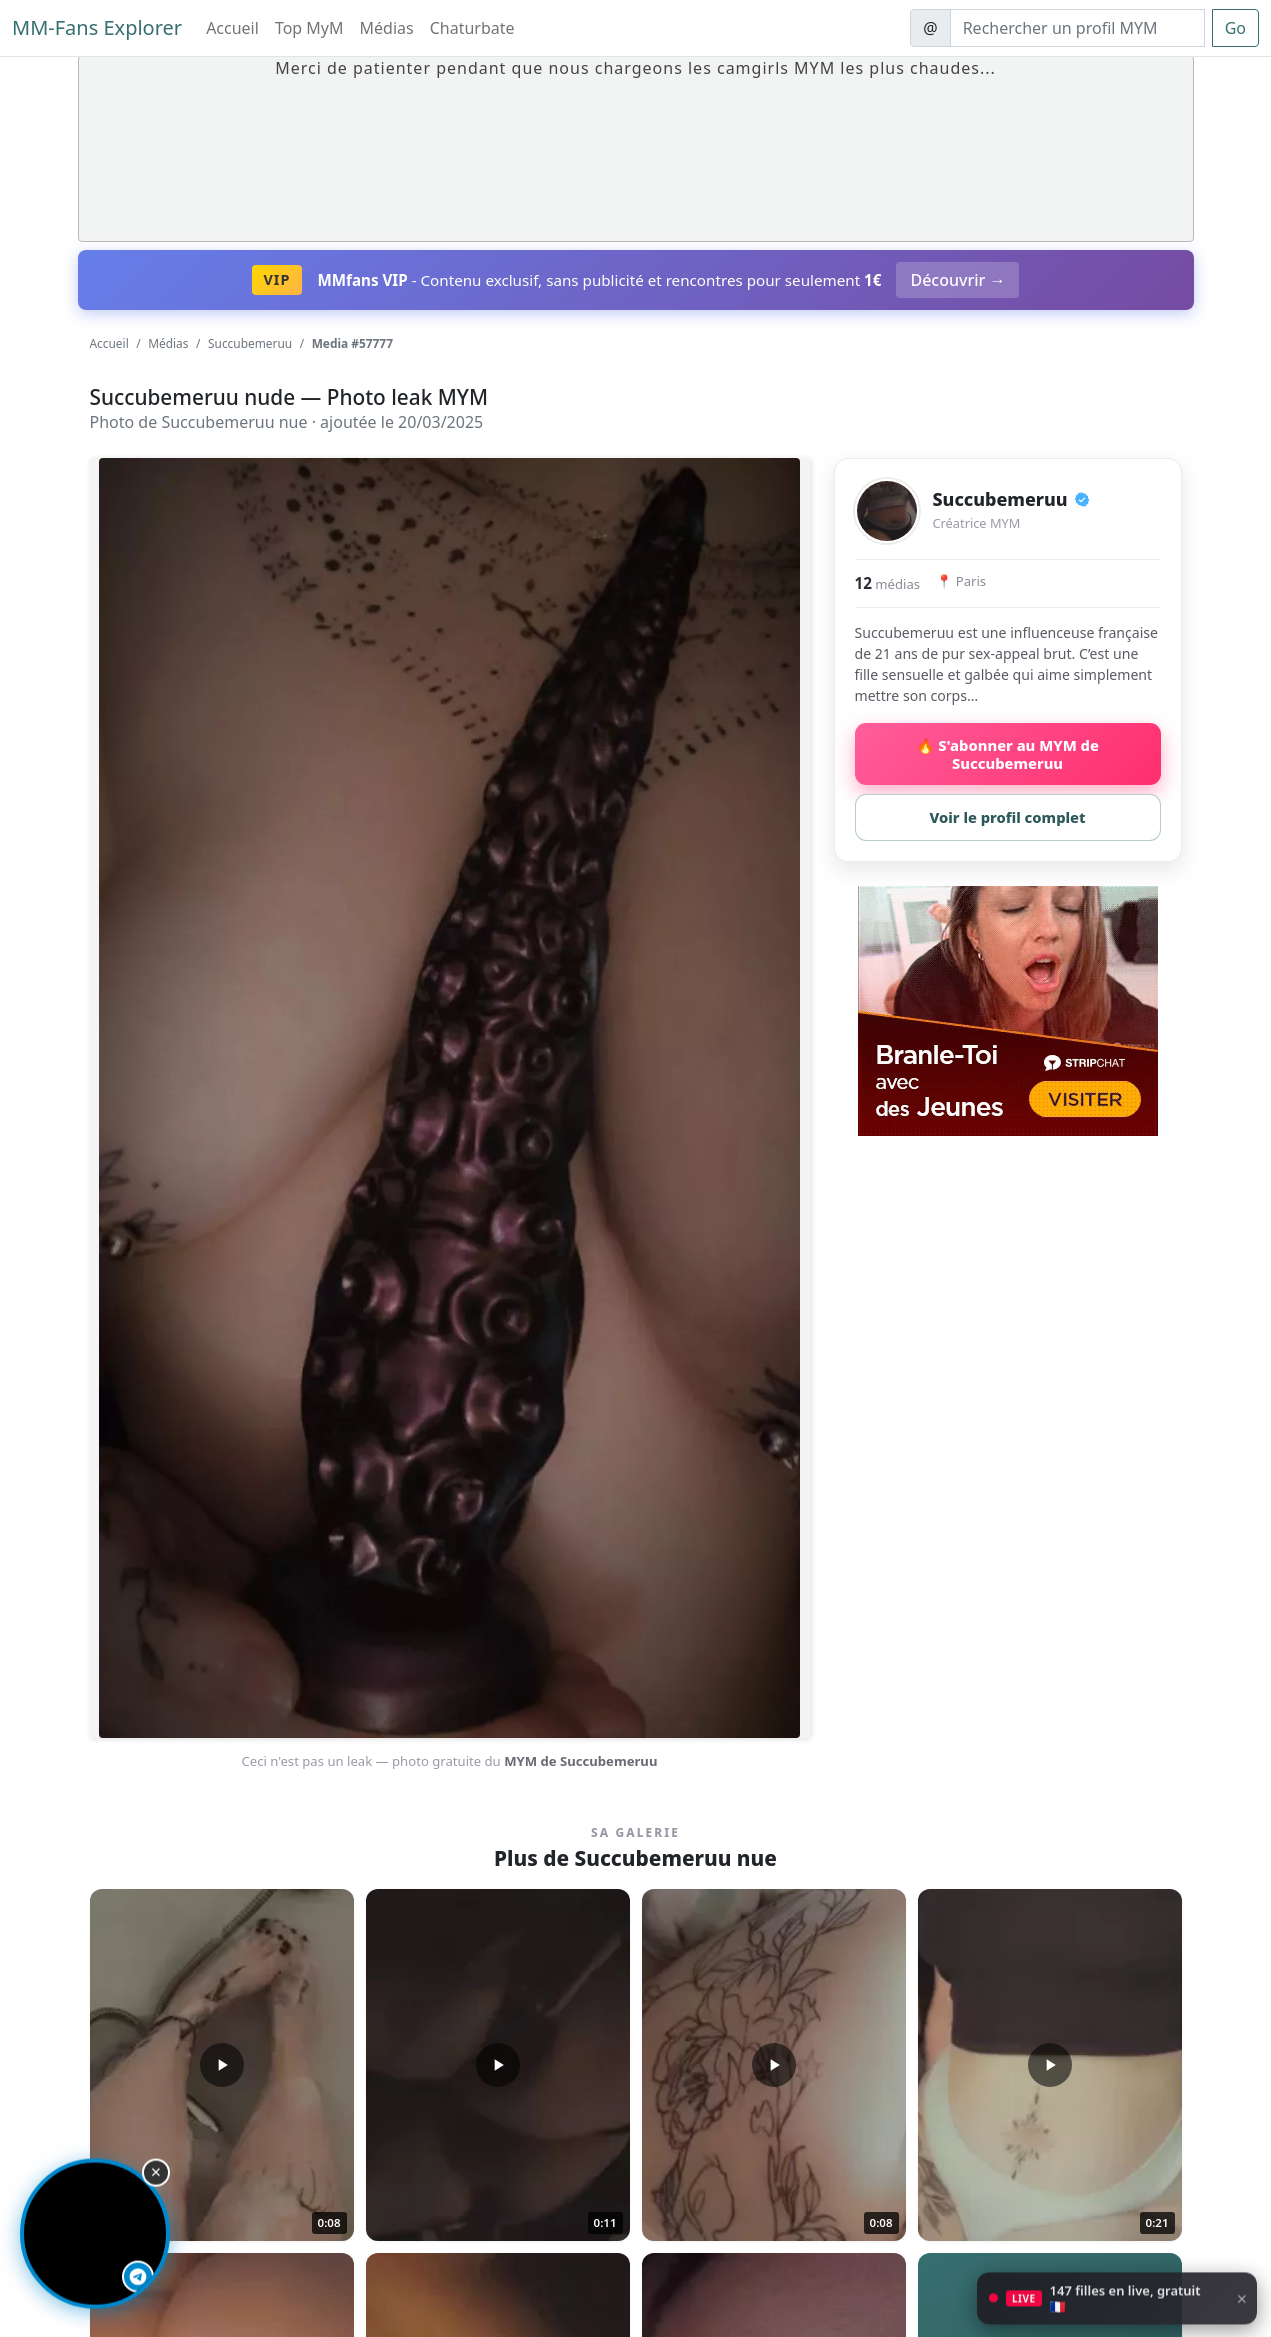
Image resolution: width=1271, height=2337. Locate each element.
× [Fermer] (1242, 2310)
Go (1235, 28)
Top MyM (309, 28)
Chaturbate (472, 28)
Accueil (232, 28)
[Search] (1077, 28)
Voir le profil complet (1007, 817)
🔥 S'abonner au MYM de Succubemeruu (1007, 754)
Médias (387, 28)
